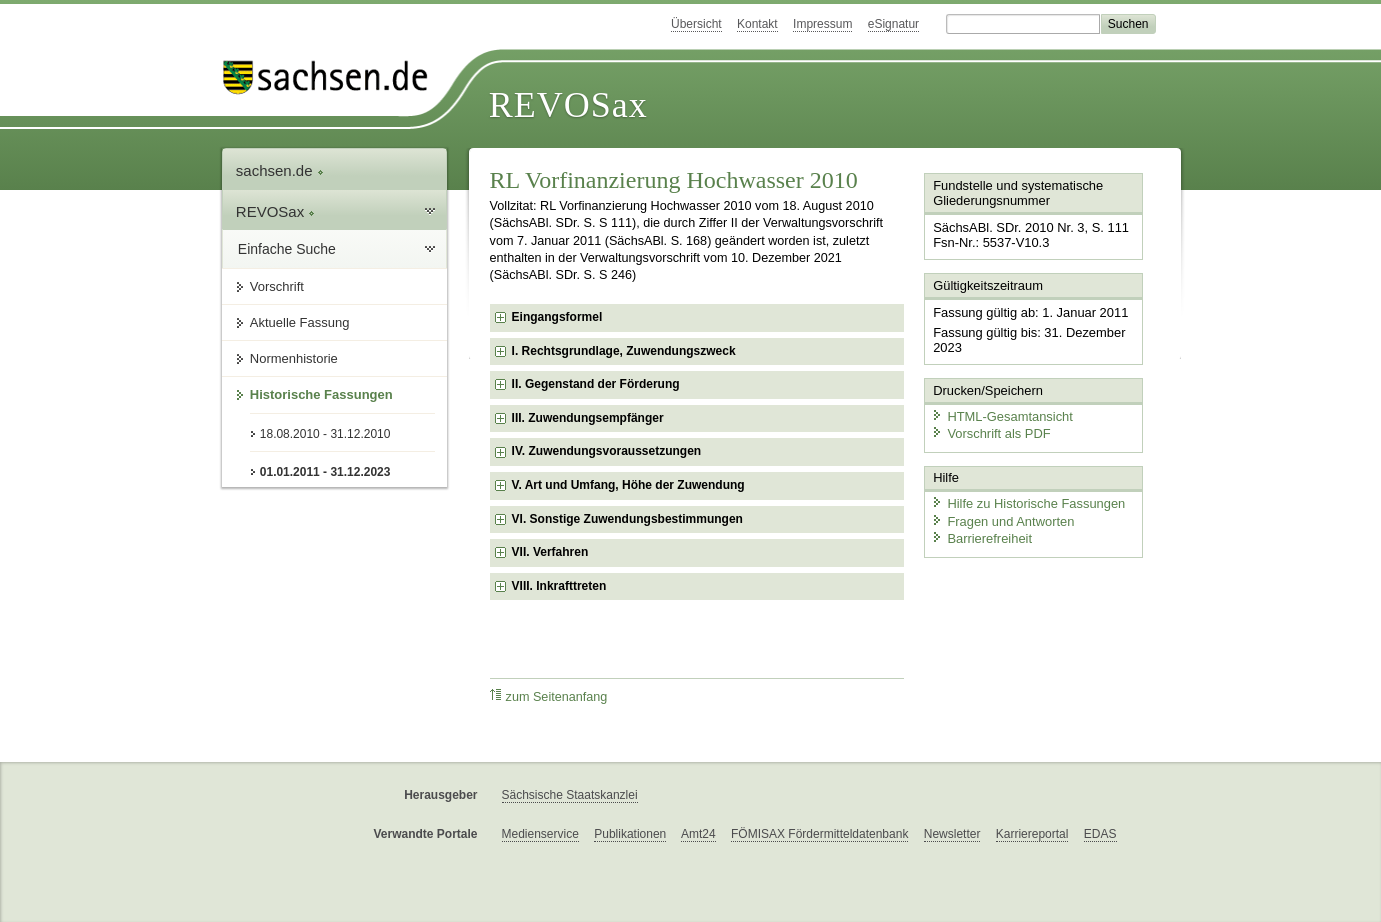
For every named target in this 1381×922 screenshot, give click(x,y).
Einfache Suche (287, 249)
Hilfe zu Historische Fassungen (1027, 502)
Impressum (822, 24)
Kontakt (757, 24)
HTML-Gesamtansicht (1001, 415)
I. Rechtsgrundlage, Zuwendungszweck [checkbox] (624, 351)
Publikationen (630, 834)
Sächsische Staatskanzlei (570, 795)
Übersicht (696, 24)
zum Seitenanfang (549, 696)
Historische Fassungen (321, 394)
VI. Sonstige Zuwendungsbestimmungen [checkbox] (627, 519)
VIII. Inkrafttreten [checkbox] (559, 586)
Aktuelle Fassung (300, 322)
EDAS (1100, 834)
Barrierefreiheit (981, 537)
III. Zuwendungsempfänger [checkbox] (588, 418)
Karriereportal (1032, 834)
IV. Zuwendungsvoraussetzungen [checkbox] (607, 451)
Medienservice (540, 834)
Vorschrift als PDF (990, 432)
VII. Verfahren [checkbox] (550, 552)
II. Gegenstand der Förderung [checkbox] (596, 384)
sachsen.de (280, 170)
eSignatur (893, 24)
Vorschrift (277, 286)
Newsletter (952, 834)
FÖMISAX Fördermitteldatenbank (819, 834)
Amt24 (698, 834)
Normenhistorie (294, 358)
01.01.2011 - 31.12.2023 (325, 472)
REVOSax (568, 105)
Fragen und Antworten (1002, 519)
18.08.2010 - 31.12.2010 (325, 434)
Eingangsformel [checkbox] (557, 317)
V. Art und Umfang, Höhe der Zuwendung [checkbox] (628, 485)
